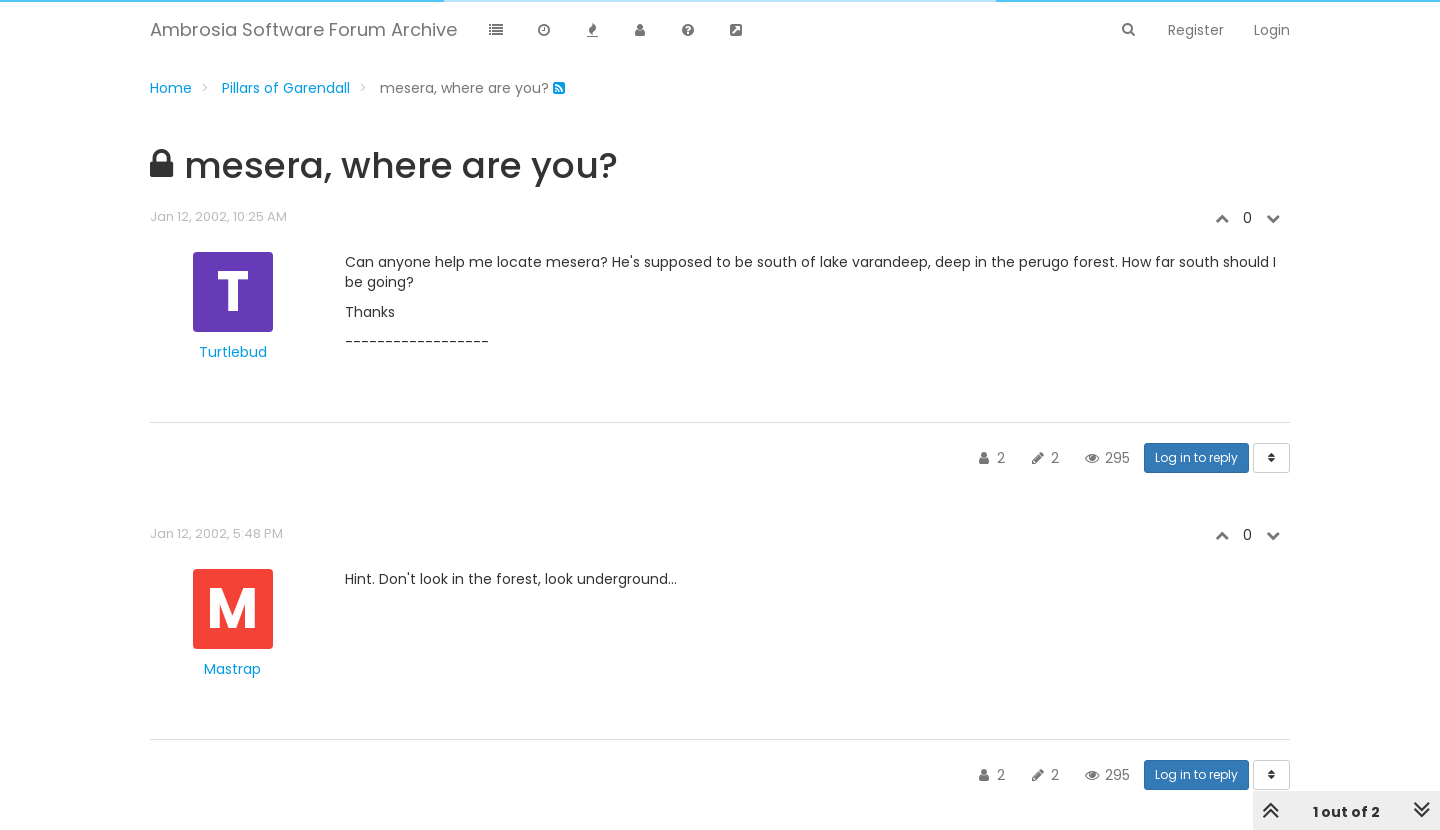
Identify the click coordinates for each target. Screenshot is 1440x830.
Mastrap (232, 669)
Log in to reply (1196, 457)
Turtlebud (233, 352)
